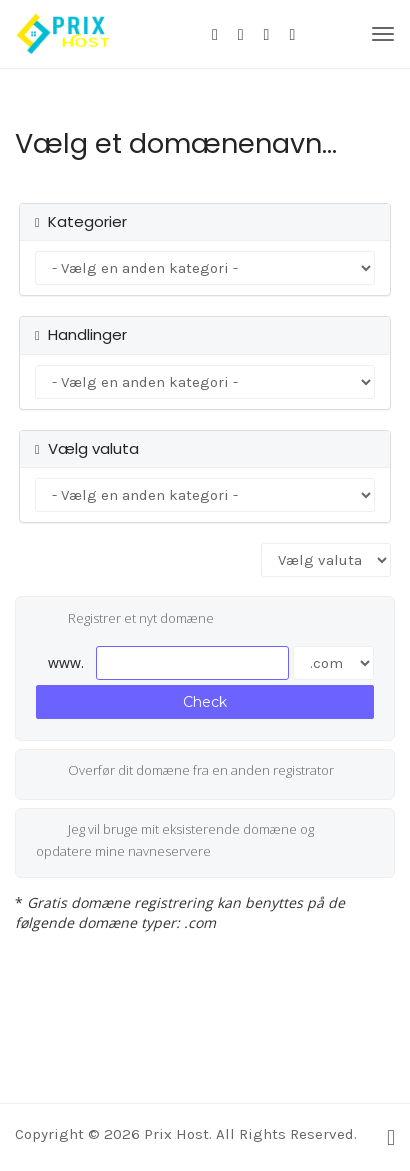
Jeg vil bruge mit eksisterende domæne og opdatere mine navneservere (175, 840)
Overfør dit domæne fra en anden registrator (185, 772)
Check (205, 702)
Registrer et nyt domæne (125, 620)
